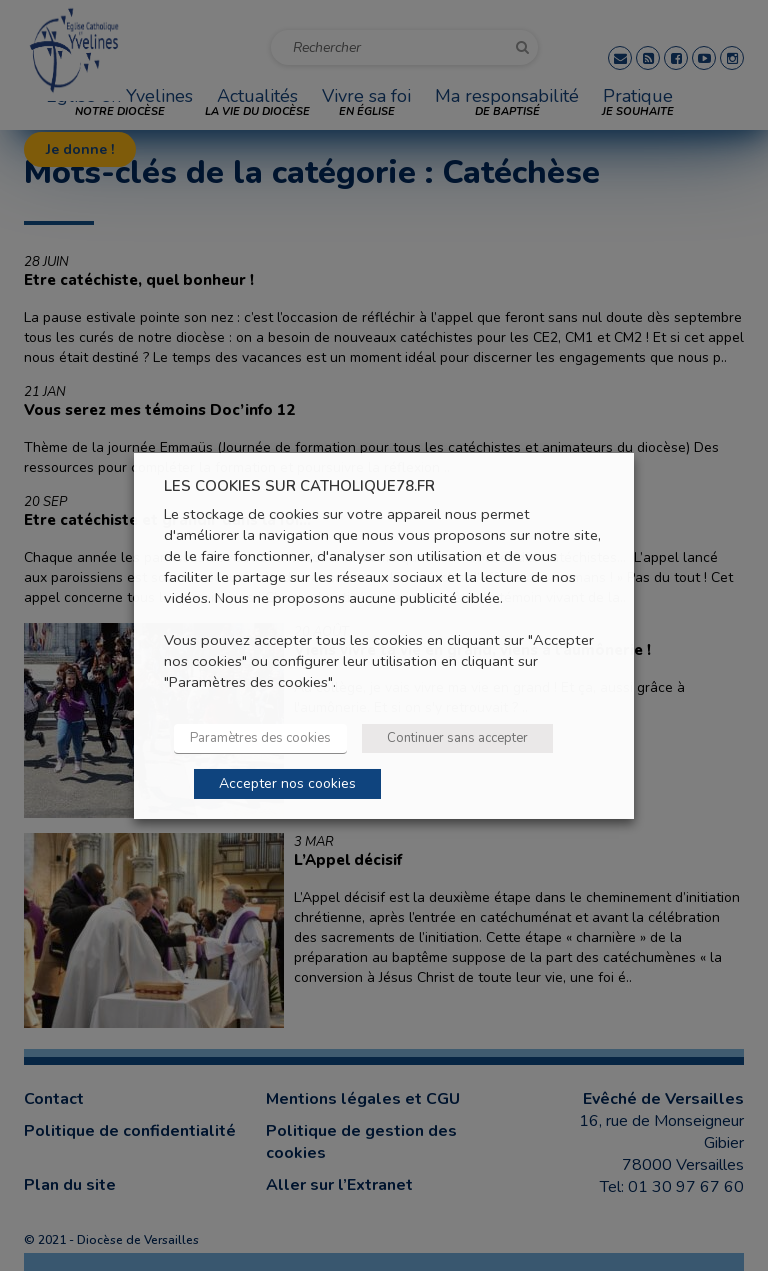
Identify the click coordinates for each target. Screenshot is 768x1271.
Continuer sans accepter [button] (457, 738)
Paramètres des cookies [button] (260, 738)
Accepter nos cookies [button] (287, 783)
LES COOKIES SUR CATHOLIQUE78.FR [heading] (299, 485)
